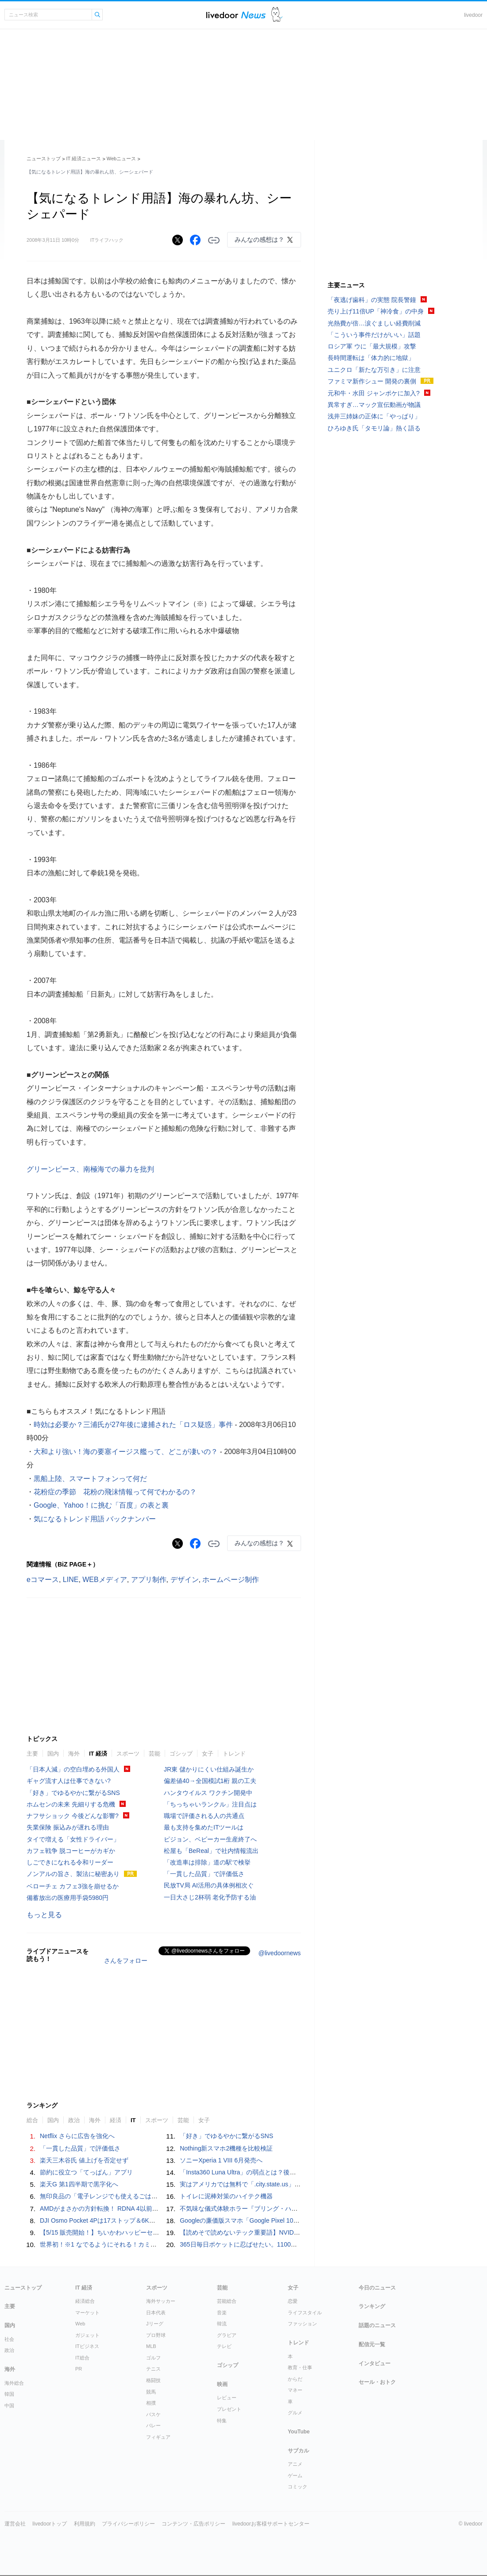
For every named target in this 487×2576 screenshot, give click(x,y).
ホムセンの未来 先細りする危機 (71, 1804)
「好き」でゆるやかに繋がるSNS (73, 1792)
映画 (222, 2384)
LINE (71, 1579)
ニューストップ (44, 158)
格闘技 (153, 2380)
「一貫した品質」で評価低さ (204, 1873)
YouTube (299, 2432)
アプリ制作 (148, 1579)
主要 (32, 1753)
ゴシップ (181, 1753)
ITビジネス (87, 2346)
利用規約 (84, 2524)
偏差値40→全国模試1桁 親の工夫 (210, 1780)
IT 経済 (98, 1753)
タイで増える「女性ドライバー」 (73, 1839)
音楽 (222, 2312)
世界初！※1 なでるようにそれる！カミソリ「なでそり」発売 (126, 2244)
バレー (153, 2425)
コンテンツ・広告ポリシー (193, 2524)
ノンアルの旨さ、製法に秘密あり (73, 1873)
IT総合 (82, 2357)
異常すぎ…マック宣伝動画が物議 (374, 404)
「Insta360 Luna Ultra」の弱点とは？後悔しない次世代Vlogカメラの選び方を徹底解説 (300, 2172)
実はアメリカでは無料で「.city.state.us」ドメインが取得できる (268, 2184)
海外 (74, 1753)
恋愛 (293, 2301)
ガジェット (87, 2335)
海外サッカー (160, 2301)
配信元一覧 (372, 2344)
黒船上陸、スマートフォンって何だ (90, 1478)
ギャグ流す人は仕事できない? (69, 1780)
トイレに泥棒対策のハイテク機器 (226, 2196)
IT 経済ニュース (83, 158)
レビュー (226, 2397)
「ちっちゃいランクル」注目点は (210, 1804)
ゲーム (295, 2475)
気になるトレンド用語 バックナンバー (95, 1519)
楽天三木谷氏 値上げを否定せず (84, 2160)
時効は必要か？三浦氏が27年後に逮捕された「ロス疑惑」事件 (133, 1424)
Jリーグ (154, 2323)
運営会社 (15, 2524)
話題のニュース (377, 2325)
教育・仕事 (300, 2367)
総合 (32, 2120)
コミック (297, 2486)
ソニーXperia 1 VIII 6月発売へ (221, 2160)
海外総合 (14, 2383)
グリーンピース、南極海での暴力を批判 (90, 1169)
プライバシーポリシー (128, 2524)
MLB (151, 2346)
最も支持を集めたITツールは (204, 1827)
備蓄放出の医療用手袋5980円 (67, 1897)
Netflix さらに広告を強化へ (77, 2135)
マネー (295, 2390)
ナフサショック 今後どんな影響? (73, 1815)
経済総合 (85, 2301)
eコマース (43, 1579)
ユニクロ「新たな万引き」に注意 (374, 369)
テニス (153, 2368)
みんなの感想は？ (259, 239)
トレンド (234, 1753)
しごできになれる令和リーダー (70, 1862)
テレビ (224, 2346)
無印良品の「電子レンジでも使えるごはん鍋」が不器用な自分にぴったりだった (151, 2196)
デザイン (184, 1579)
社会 (9, 2339)
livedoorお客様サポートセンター (270, 2524)
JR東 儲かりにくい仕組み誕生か (209, 1769)
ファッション (302, 2323)
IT (133, 2120)
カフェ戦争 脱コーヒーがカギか (71, 1850)
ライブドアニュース (236, 15)
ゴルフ (153, 2357)
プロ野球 (156, 2335)
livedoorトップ (49, 2524)
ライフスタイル (305, 2312)
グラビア (226, 2335)
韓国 (9, 2394)
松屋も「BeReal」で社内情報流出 (211, 1850)
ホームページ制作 (230, 1579)
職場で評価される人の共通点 (204, 1815)
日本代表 (156, 2312)
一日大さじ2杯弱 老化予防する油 (210, 1897)
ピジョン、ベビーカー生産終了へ (210, 1839)
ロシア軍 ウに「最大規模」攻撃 (372, 346)
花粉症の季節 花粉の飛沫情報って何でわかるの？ (115, 1492)
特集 (222, 2420)
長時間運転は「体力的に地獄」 (371, 357)
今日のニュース (377, 2288)
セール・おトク (377, 2382)
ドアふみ (276, 15)
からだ (295, 2379)
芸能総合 (226, 2301)
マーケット (87, 2312)
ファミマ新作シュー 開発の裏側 (372, 381)
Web (80, 2323)
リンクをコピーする (214, 240)
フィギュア (158, 2437)
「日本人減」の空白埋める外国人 (73, 1769)
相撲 (151, 2403)
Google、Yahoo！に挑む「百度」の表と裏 (101, 1505)
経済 (115, 2120)
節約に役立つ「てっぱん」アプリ (86, 2172)
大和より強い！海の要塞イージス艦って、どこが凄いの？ (126, 1451)
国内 (53, 1753)
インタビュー (374, 2363)
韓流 (222, 2323)
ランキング (372, 2306)
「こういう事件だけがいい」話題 (374, 334)
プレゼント (229, 2409)
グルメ (295, 2412)
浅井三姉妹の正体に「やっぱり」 (374, 416)
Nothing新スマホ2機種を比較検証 (226, 2148)
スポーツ (127, 1753)
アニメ (295, 2464)
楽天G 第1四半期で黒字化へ (79, 2184)
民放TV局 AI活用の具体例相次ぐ (209, 1885)
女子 (207, 1753)
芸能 (154, 1753)
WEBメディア (104, 1579)
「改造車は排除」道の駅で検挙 (207, 1862)
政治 (74, 2120)
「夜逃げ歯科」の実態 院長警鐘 (372, 299)
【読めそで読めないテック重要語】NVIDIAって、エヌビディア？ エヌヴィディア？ (296, 2232)
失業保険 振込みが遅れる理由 (68, 1827)
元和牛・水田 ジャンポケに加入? (374, 393)
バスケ (153, 2414)
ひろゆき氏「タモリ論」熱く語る (374, 428)
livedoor (473, 15)
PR (78, 2368)
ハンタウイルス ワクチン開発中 (208, 1792)
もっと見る (44, 1914)
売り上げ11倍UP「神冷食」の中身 (376, 311)
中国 (9, 2405)
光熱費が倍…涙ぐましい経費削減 (374, 323)
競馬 (151, 2391)
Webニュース (121, 158)
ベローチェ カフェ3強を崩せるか (73, 1886)
